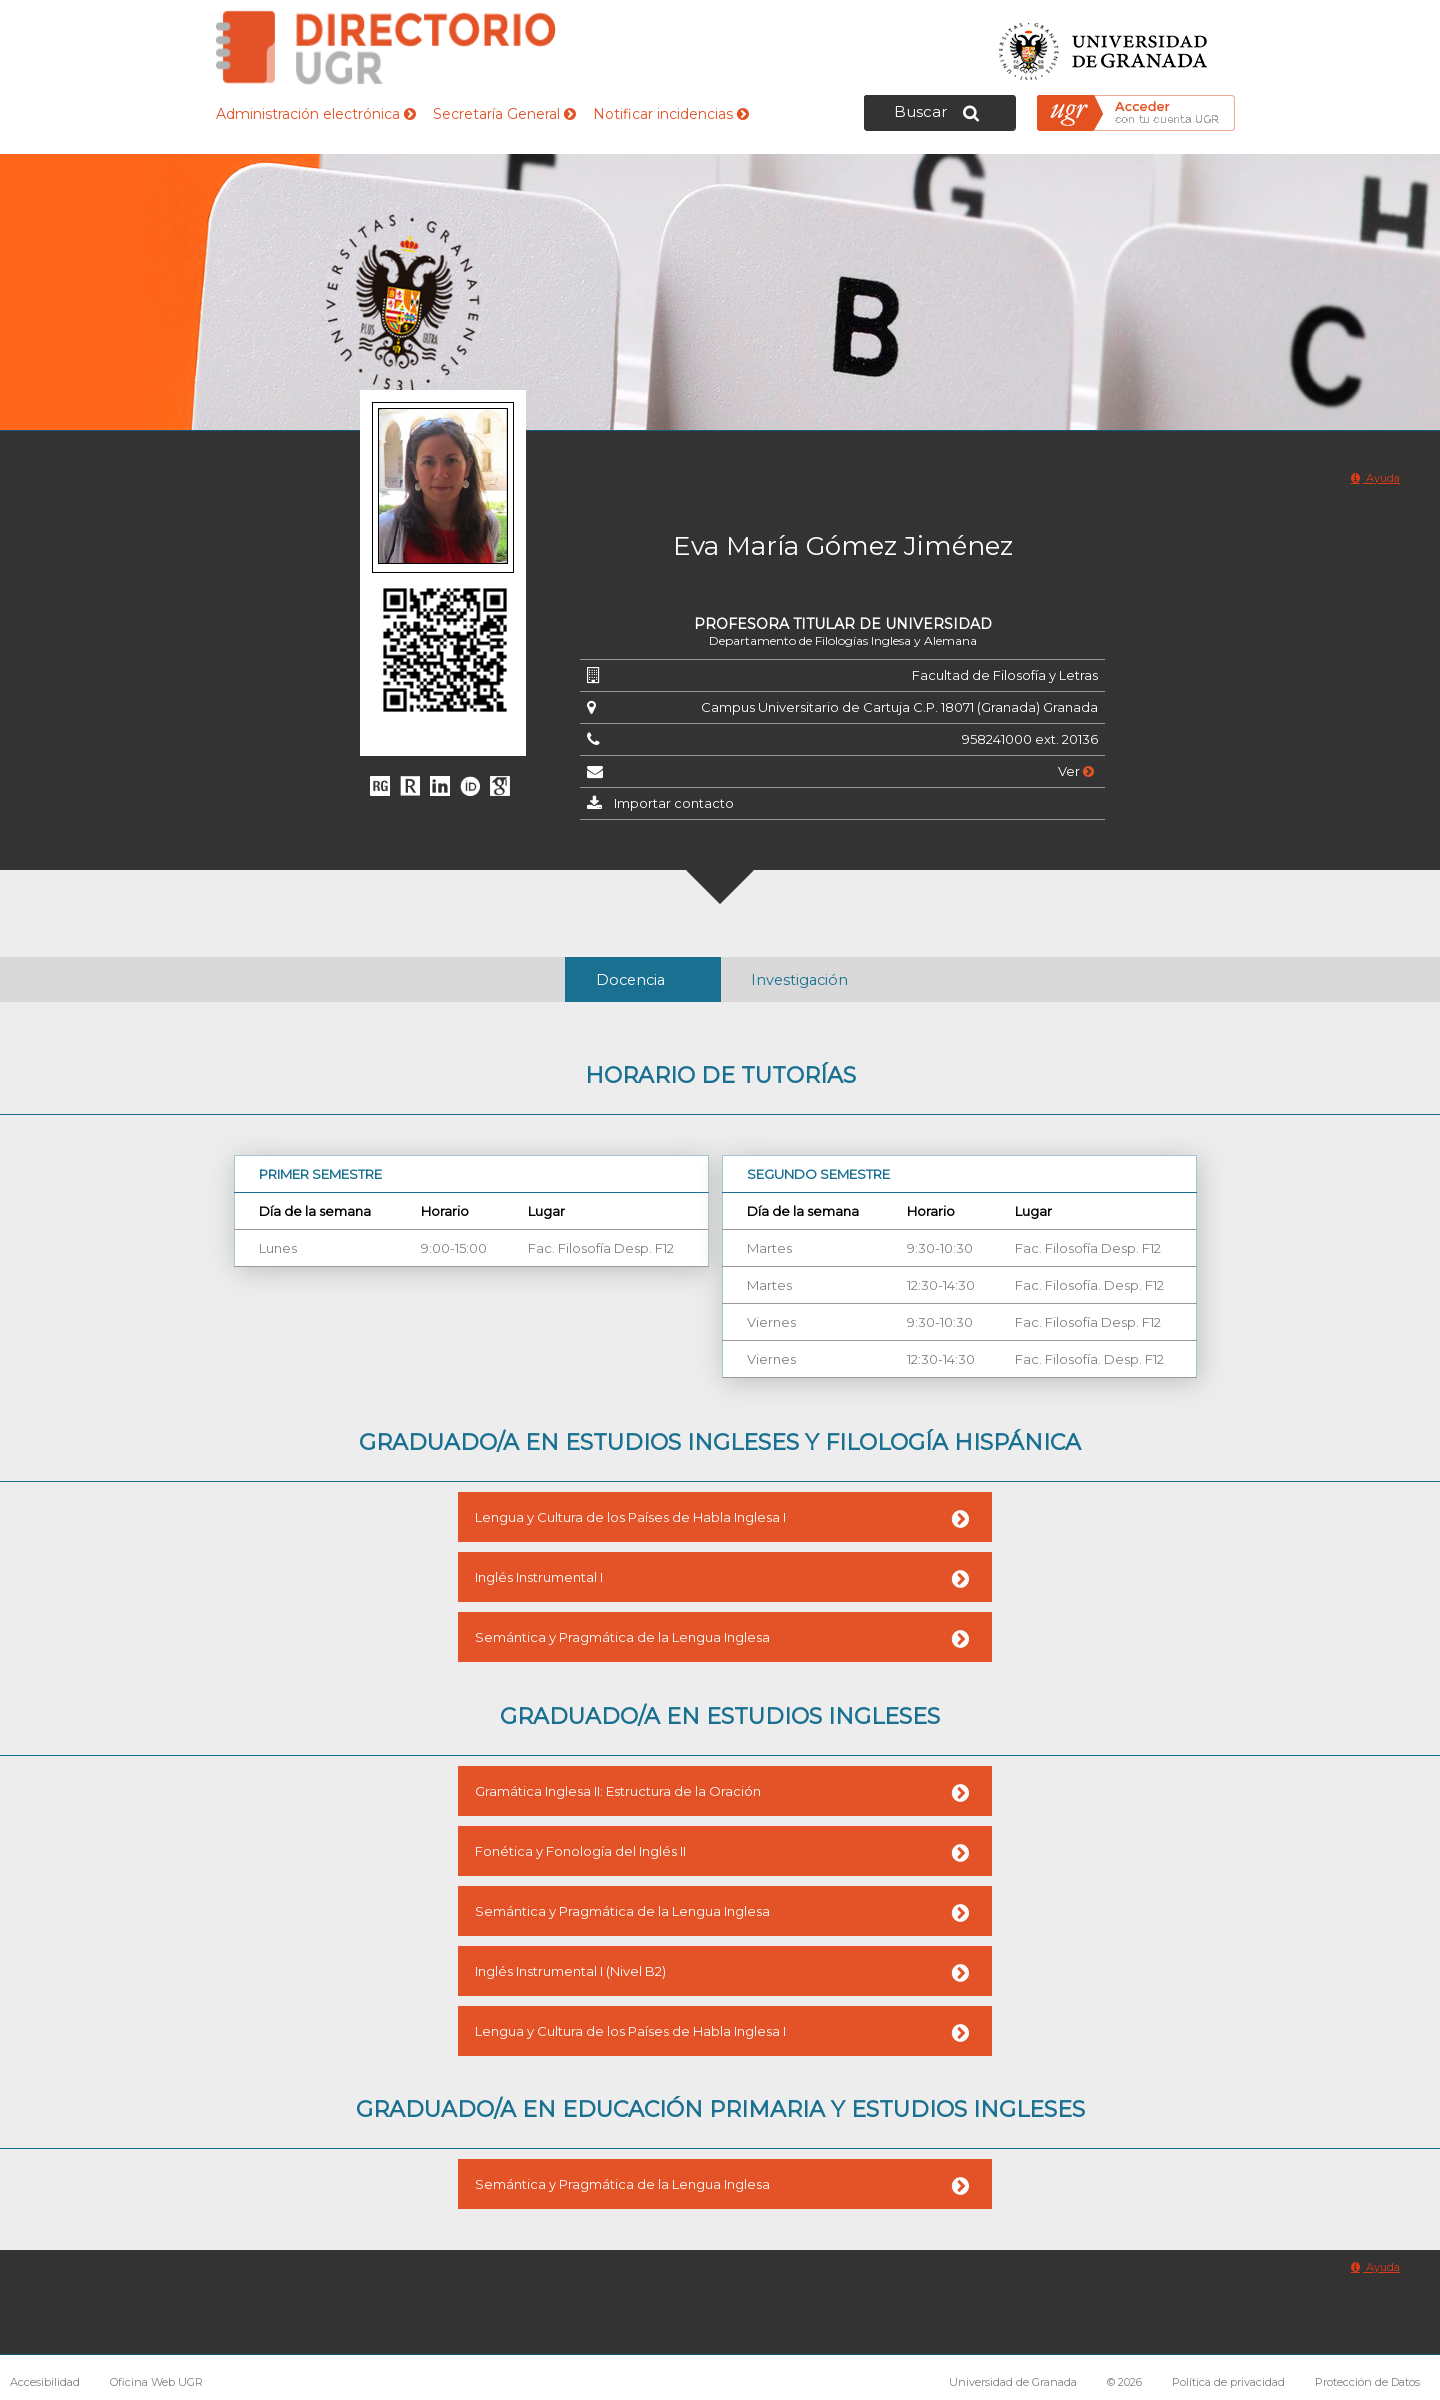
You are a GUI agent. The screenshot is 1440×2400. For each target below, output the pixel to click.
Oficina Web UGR (156, 2382)
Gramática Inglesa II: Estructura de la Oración (618, 1791)
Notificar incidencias (671, 114)
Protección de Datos (1367, 2382)
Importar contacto (674, 803)
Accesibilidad (45, 2382)
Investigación (799, 980)
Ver (1076, 771)
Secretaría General (504, 114)
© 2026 (1124, 2382)
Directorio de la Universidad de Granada (386, 47)
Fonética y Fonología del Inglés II (580, 1851)
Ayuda (1375, 478)
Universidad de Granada (1104, 45)
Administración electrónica (316, 114)
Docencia (630, 980)
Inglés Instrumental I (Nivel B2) (570, 1971)
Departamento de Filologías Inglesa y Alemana (843, 640)
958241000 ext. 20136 (1030, 739)
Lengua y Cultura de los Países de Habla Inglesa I (630, 1517)
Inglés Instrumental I (539, 1577)
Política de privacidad (1228, 2382)
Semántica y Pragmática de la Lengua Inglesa (622, 1637)
